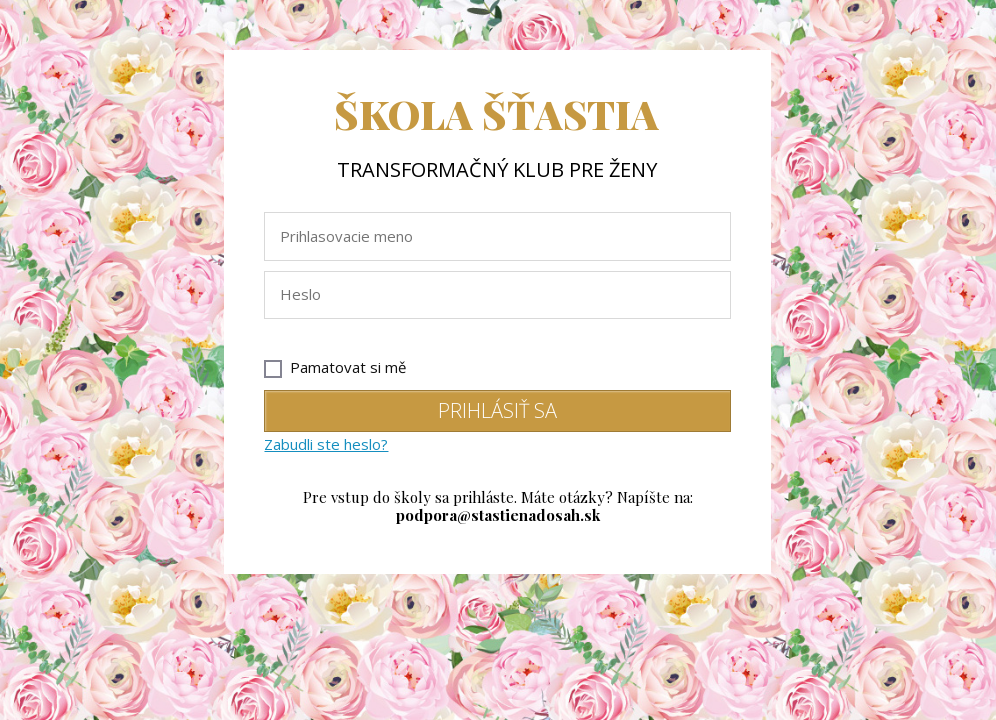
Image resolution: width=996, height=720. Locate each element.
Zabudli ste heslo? (326, 444)
